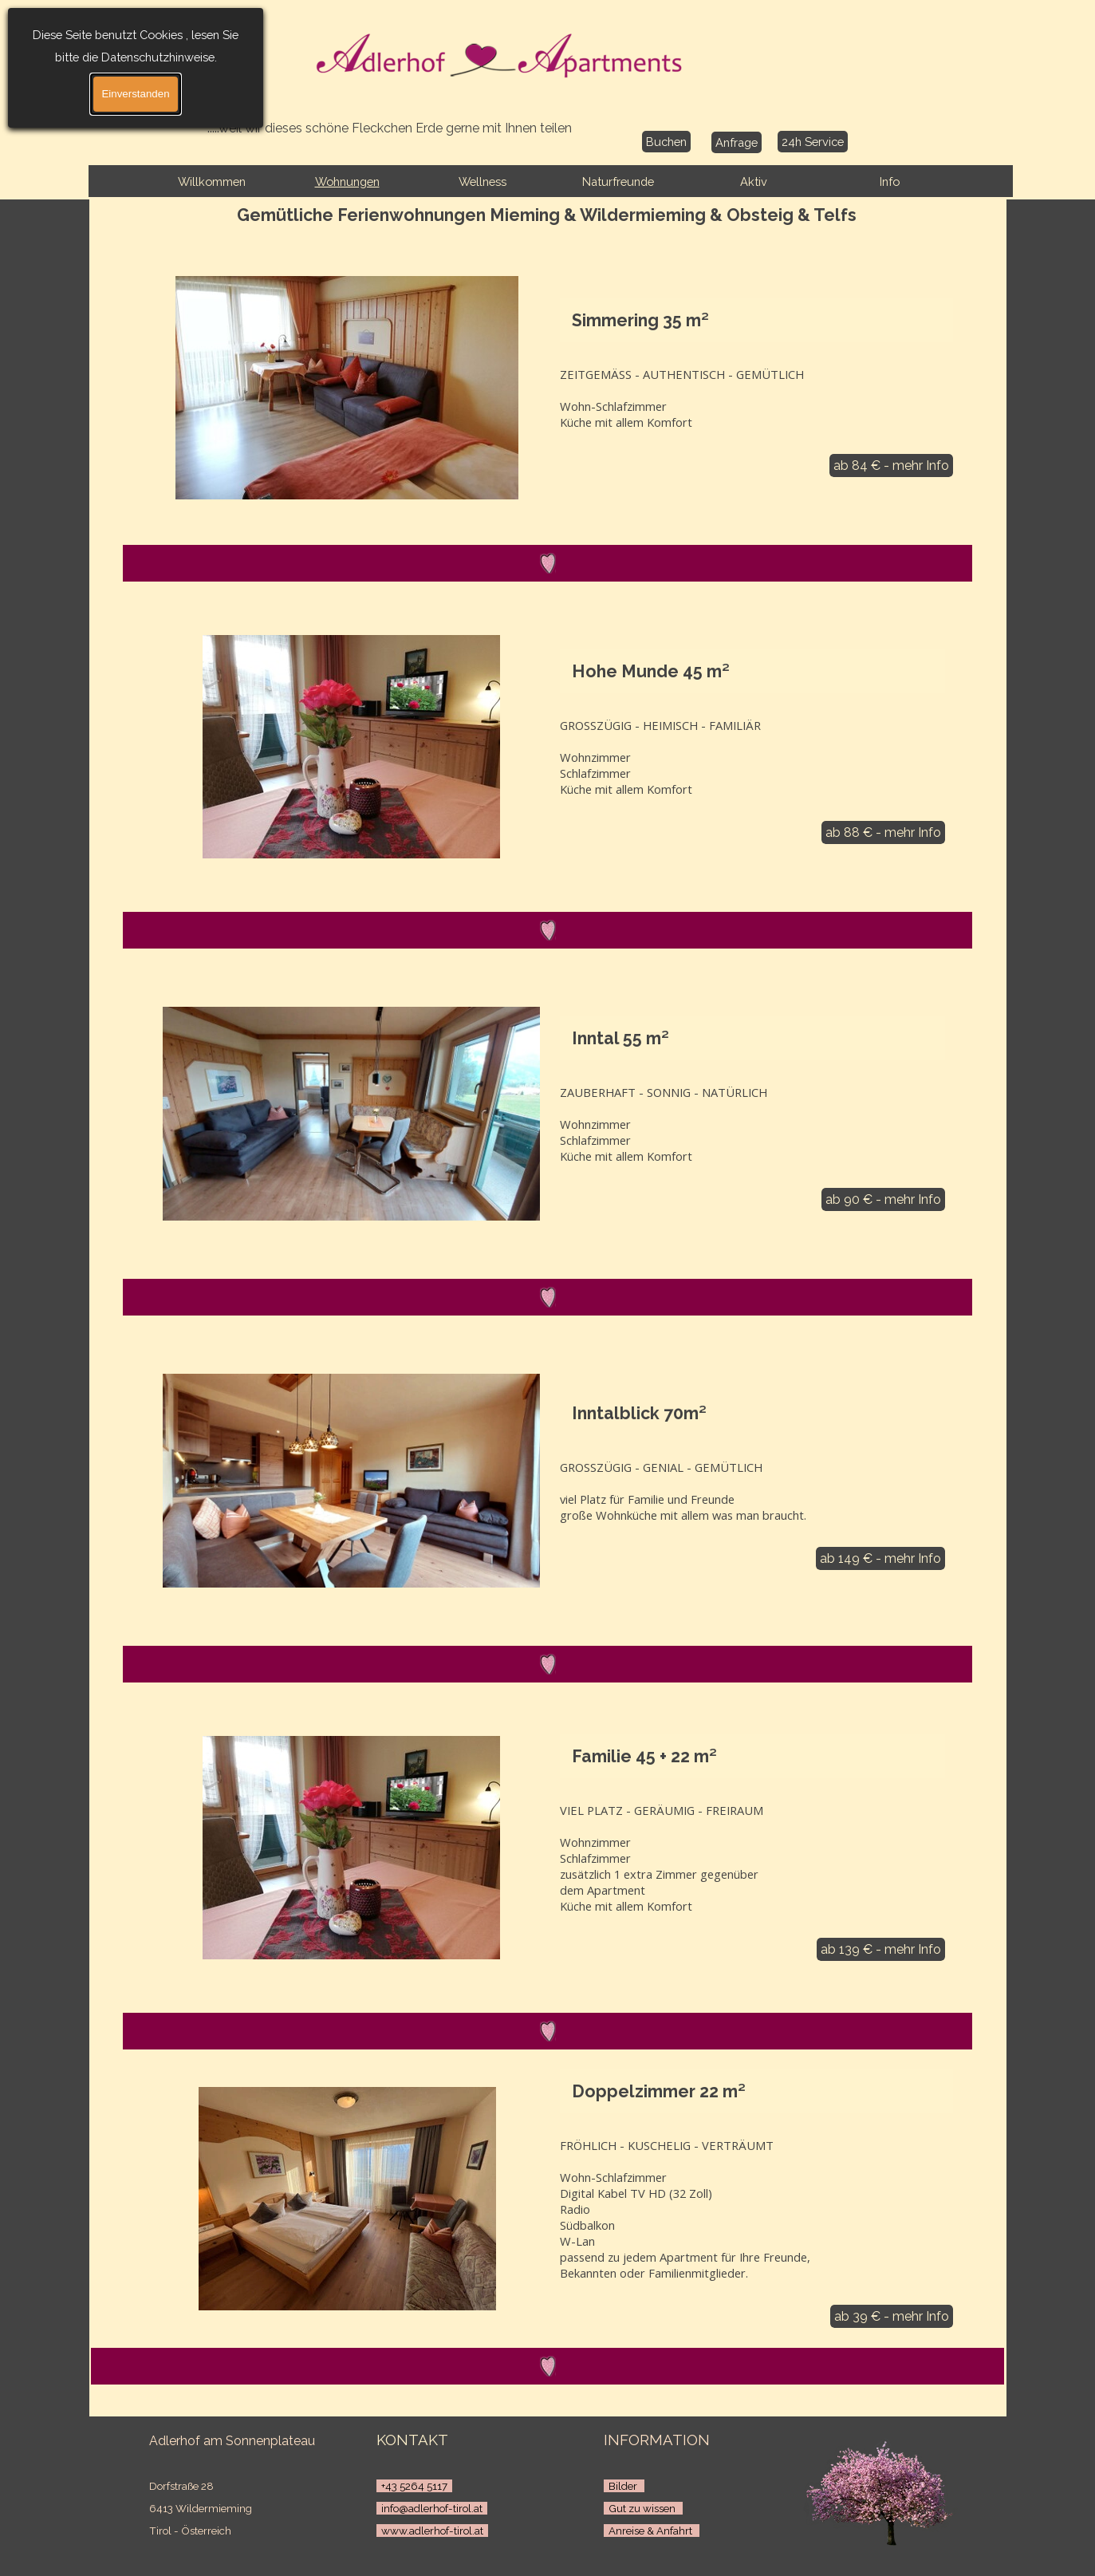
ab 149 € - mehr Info (880, 1558)
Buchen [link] (666, 141)
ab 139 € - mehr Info (881, 1949)
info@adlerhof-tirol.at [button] (431, 2508)
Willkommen (212, 181)
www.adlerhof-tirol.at (432, 2530)
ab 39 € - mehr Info (891, 2316)
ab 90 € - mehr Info (883, 1199)
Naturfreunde (618, 181)
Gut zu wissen (643, 2508)
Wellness (482, 181)
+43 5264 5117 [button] (414, 2485)
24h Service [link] (813, 141)
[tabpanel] (243, 2495)
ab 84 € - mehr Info (891, 465)
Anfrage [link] (736, 142)
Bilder (624, 2485)
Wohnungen (347, 181)
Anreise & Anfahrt (651, 2530)
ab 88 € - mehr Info (883, 832)
